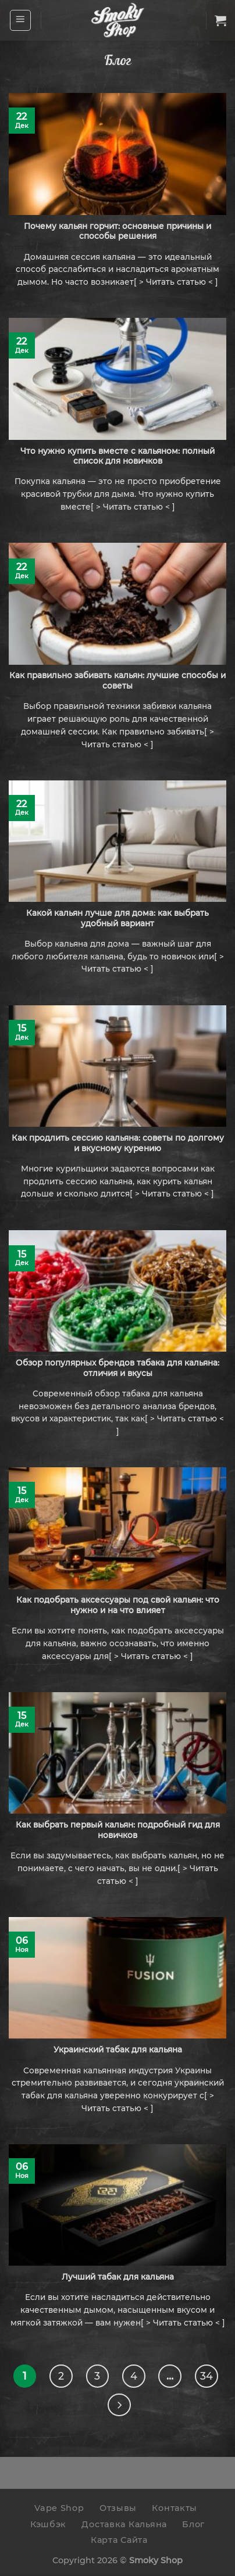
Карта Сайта (119, 2540)
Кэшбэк (48, 2524)
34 (206, 2376)
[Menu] (20, 20)
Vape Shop (59, 2508)
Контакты (174, 2508)
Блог (193, 2524)
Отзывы (118, 2508)
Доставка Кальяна (124, 2524)
